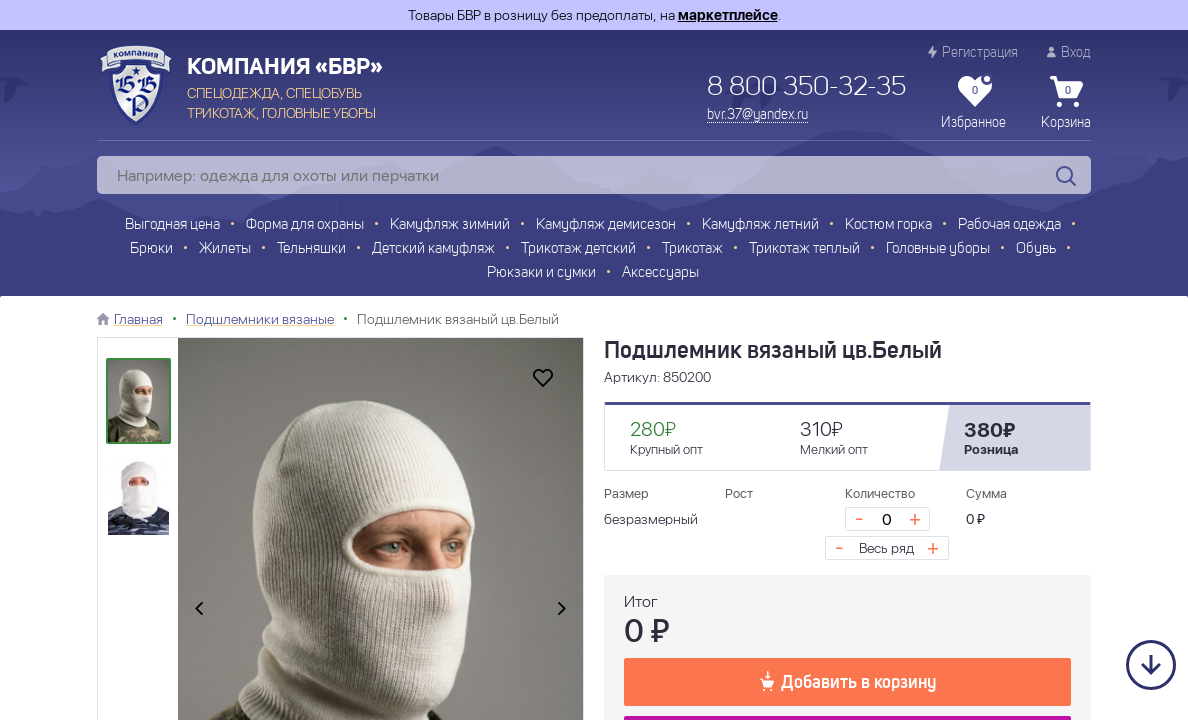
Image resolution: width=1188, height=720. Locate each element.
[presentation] (199, 609)
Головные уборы (938, 249)
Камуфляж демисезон (606, 225)
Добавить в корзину (848, 681)
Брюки (151, 249)
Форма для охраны (305, 225)
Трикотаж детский (578, 249)
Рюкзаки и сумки (541, 273)
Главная (138, 319)
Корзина (1066, 103)
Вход (1069, 52)
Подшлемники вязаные (260, 319)
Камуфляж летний (760, 225)
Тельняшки (311, 249)
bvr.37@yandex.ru (757, 115)
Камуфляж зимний (450, 225)
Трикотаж (692, 249)
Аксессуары (660, 273)
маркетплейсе (728, 15)
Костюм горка (888, 225)
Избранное (973, 103)
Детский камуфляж (433, 249)
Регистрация (973, 52)
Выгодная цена (172, 225)
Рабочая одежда (1009, 225)
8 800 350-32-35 (806, 88)
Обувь (1036, 249)
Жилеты (225, 249)
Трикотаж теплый (804, 249)
